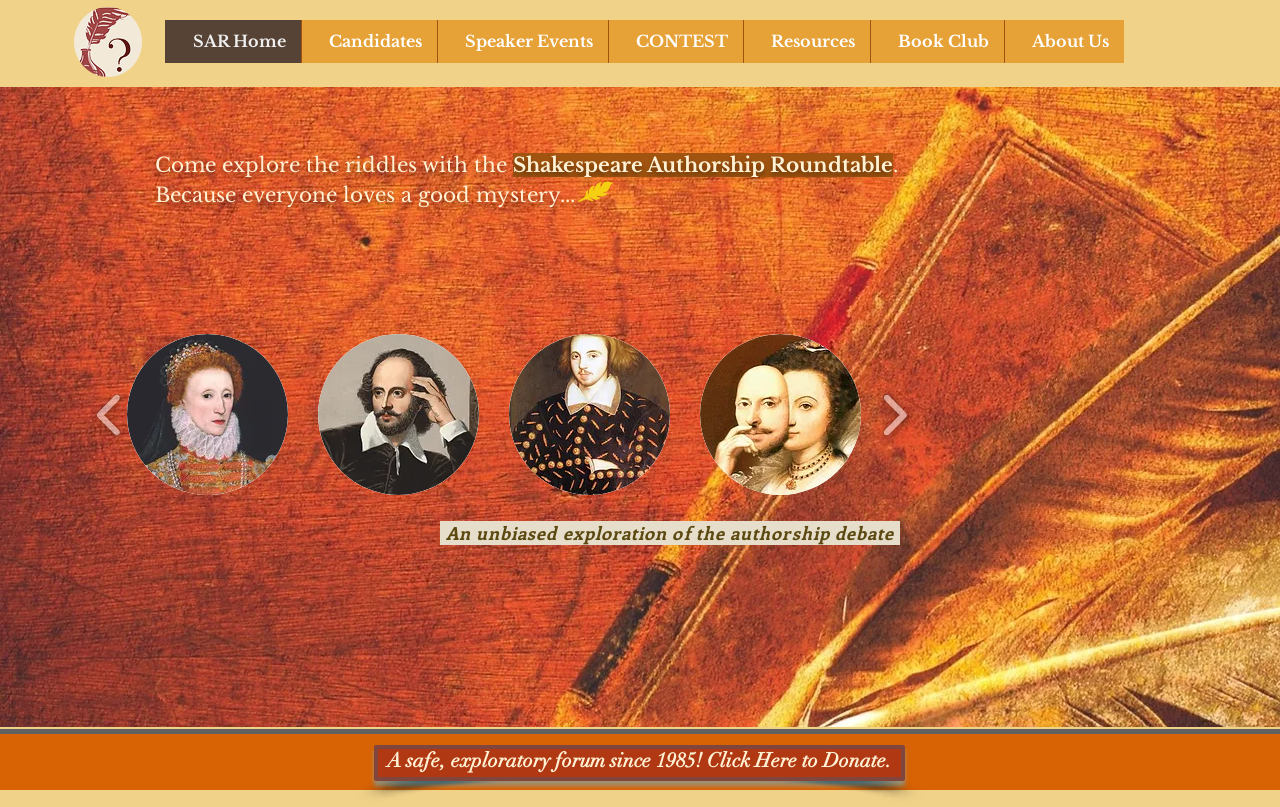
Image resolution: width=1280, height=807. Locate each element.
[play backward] (109, 414)
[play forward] (894, 414)
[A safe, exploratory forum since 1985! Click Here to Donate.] (639, 763)
